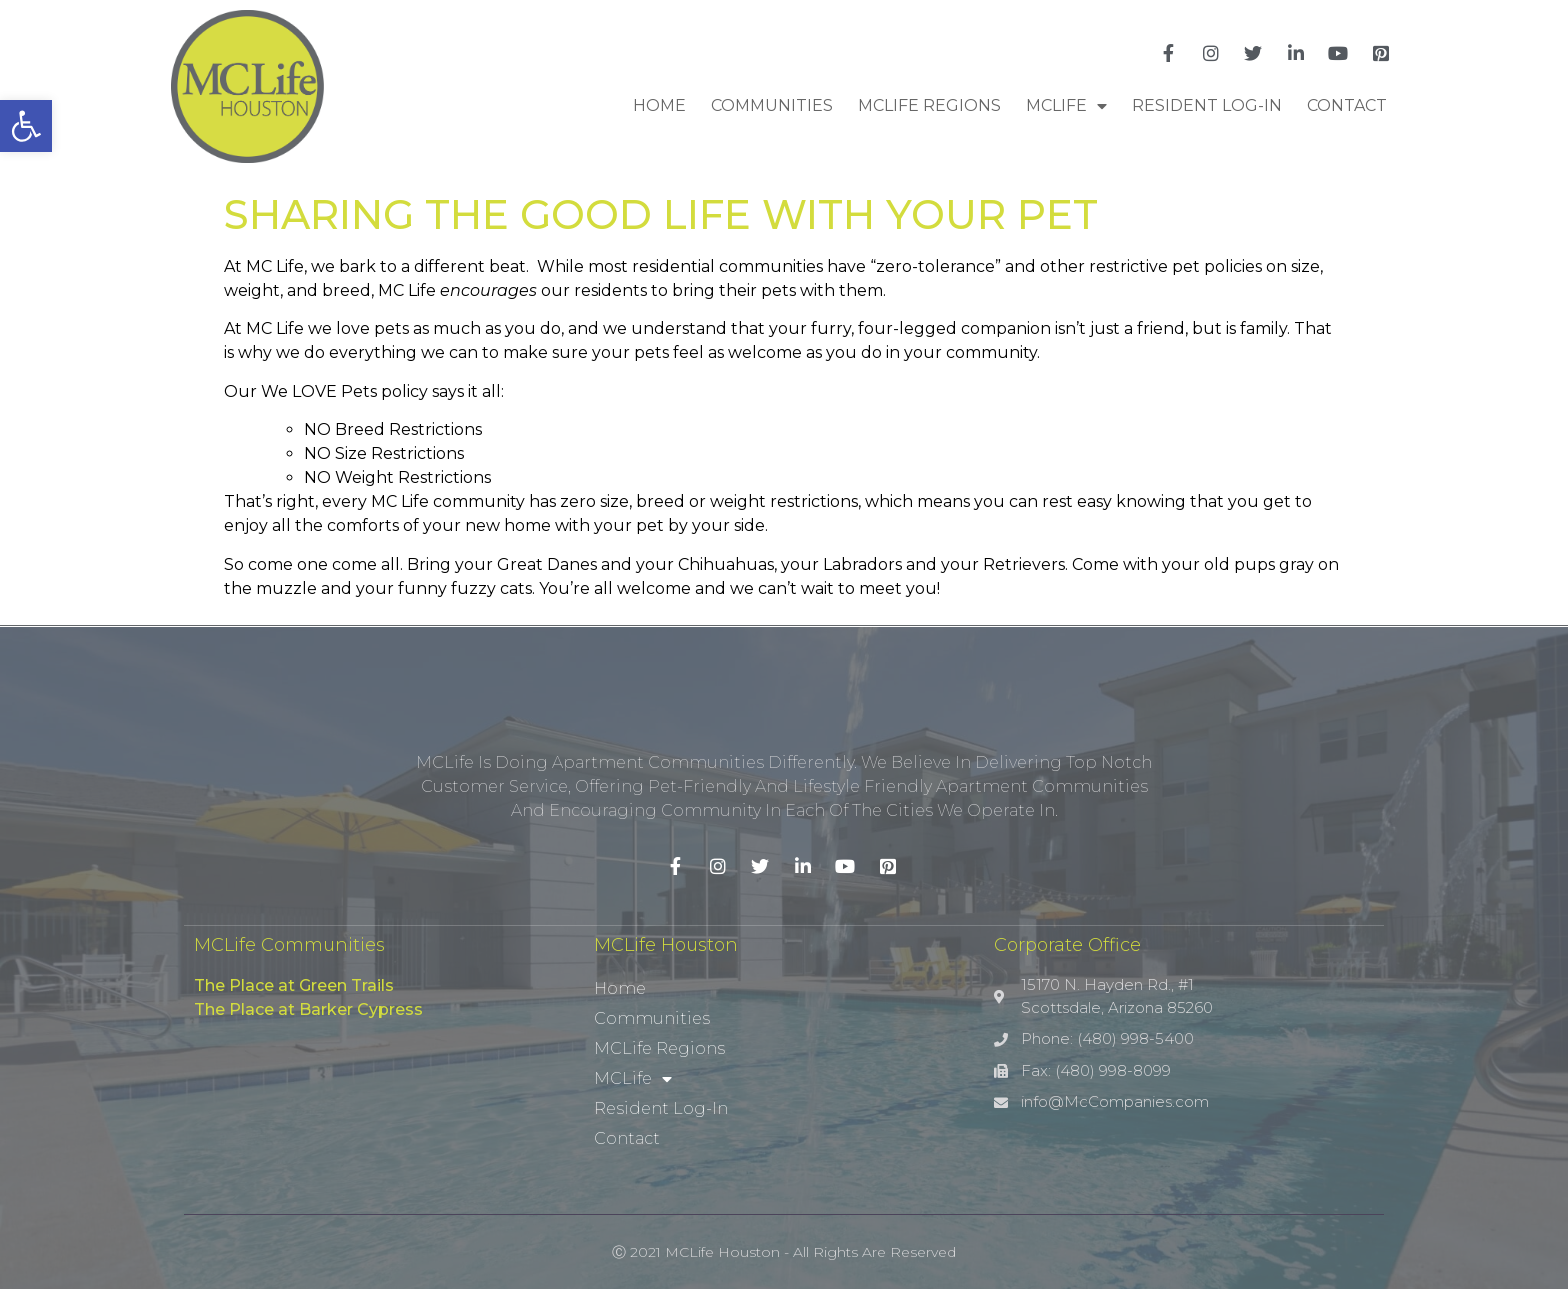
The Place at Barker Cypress (308, 1009)
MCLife (1066, 106)
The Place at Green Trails (294, 985)
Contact (1347, 105)
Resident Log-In (1207, 105)
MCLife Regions (929, 105)
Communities (772, 105)
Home (659, 105)
